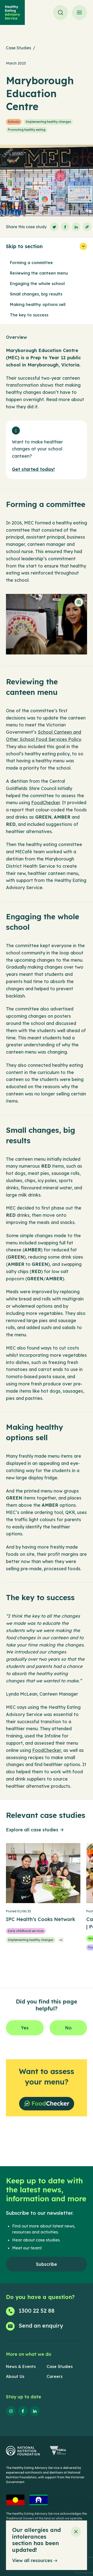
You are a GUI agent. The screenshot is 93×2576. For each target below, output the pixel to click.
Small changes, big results (36, 293)
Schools (14, 122)
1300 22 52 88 (37, 2310)
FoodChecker (45, 802)
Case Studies (18, 47)
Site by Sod (15, 2563)
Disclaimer (67, 2543)
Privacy (40, 2543)
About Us (15, 2376)
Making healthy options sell (37, 304)
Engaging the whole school (37, 283)
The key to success (29, 314)
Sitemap (63, 2551)
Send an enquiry (41, 2325)
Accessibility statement (25, 2551)
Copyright (14, 2543)
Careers (54, 2376)
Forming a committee (31, 262)
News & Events (21, 2366)
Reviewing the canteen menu (39, 273)
